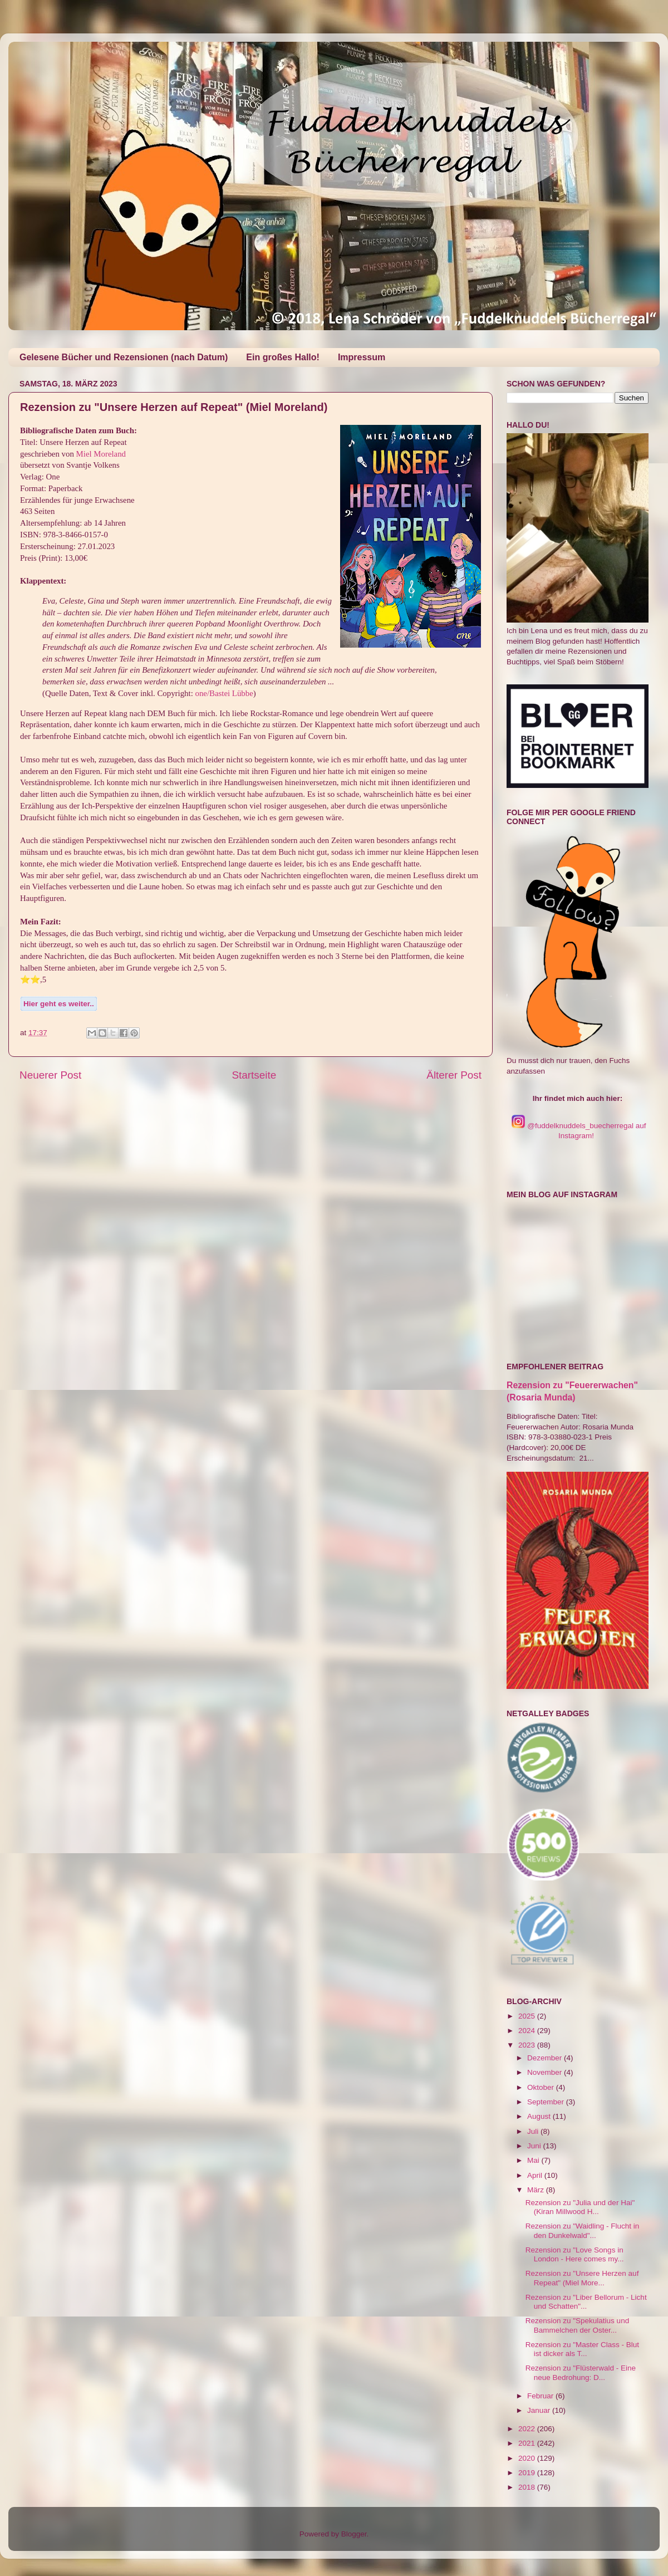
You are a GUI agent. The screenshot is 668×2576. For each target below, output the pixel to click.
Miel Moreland (101, 453)
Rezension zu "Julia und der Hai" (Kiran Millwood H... (580, 2207)
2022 (527, 2429)
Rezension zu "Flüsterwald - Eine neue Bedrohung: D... (580, 2372)
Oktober (541, 2087)
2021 (527, 2443)
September (546, 2102)
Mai (534, 2160)
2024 (527, 2030)
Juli (534, 2131)
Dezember (545, 2058)
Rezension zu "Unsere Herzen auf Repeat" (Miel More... (582, 2277)
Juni (535, 2146)
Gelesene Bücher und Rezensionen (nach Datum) (123, 357)
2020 (527, 2458)
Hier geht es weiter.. (58, 1004)
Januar (539, 2410)
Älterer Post (454, 1075)
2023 (527, 2045)
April (535, 2175)
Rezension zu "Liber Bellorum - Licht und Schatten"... (586, 2301)
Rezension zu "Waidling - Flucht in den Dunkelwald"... (582, 2230)
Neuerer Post (50, 1075)
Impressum (361, 357)
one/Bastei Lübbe (224, 693)
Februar (541, 2396)
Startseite (254, 1075)
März (536, 2190)
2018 (527, 2487)
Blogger (354, 2534)
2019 (527, 2473)
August (540, 2116)
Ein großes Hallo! (283, 357)
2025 (527, 2016)
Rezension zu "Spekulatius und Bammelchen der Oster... (577, 2325)
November (545, 2072)
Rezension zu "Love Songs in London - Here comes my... (574, 2254)
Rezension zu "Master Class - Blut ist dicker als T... (582, 2349)
